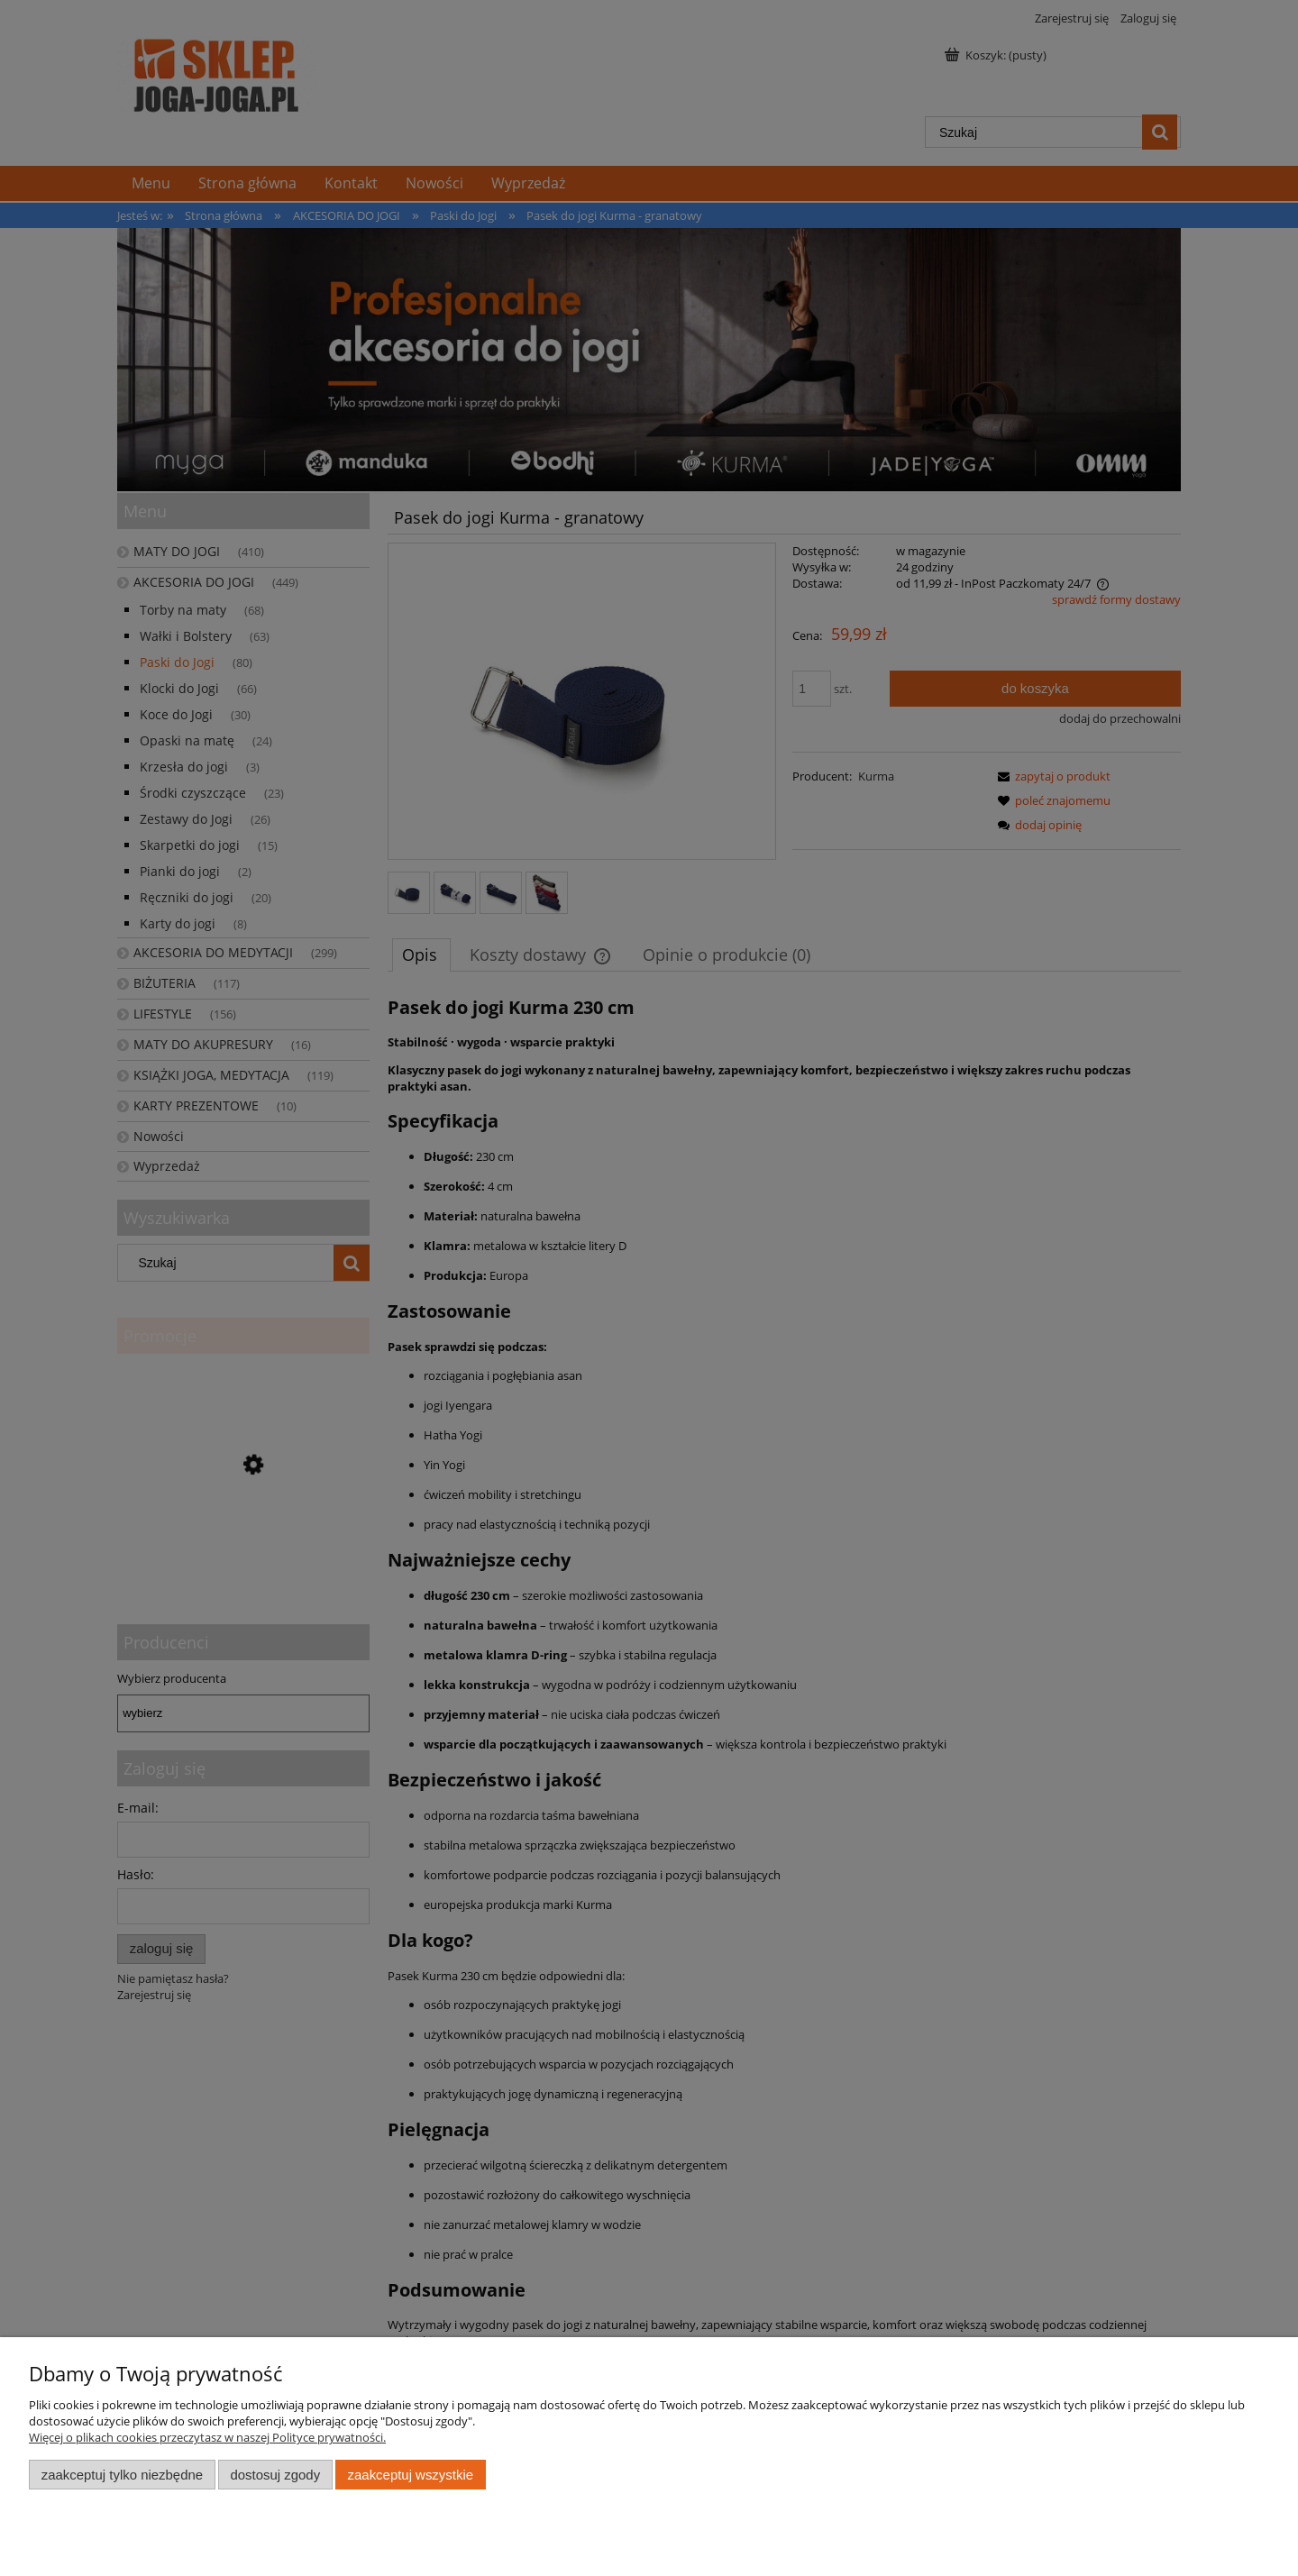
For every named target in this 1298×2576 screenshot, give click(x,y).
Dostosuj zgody (275, 2474)
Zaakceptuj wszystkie (410, 2474)
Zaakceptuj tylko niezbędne (122, 2474)
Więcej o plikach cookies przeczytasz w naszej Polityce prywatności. (207, 2437)
